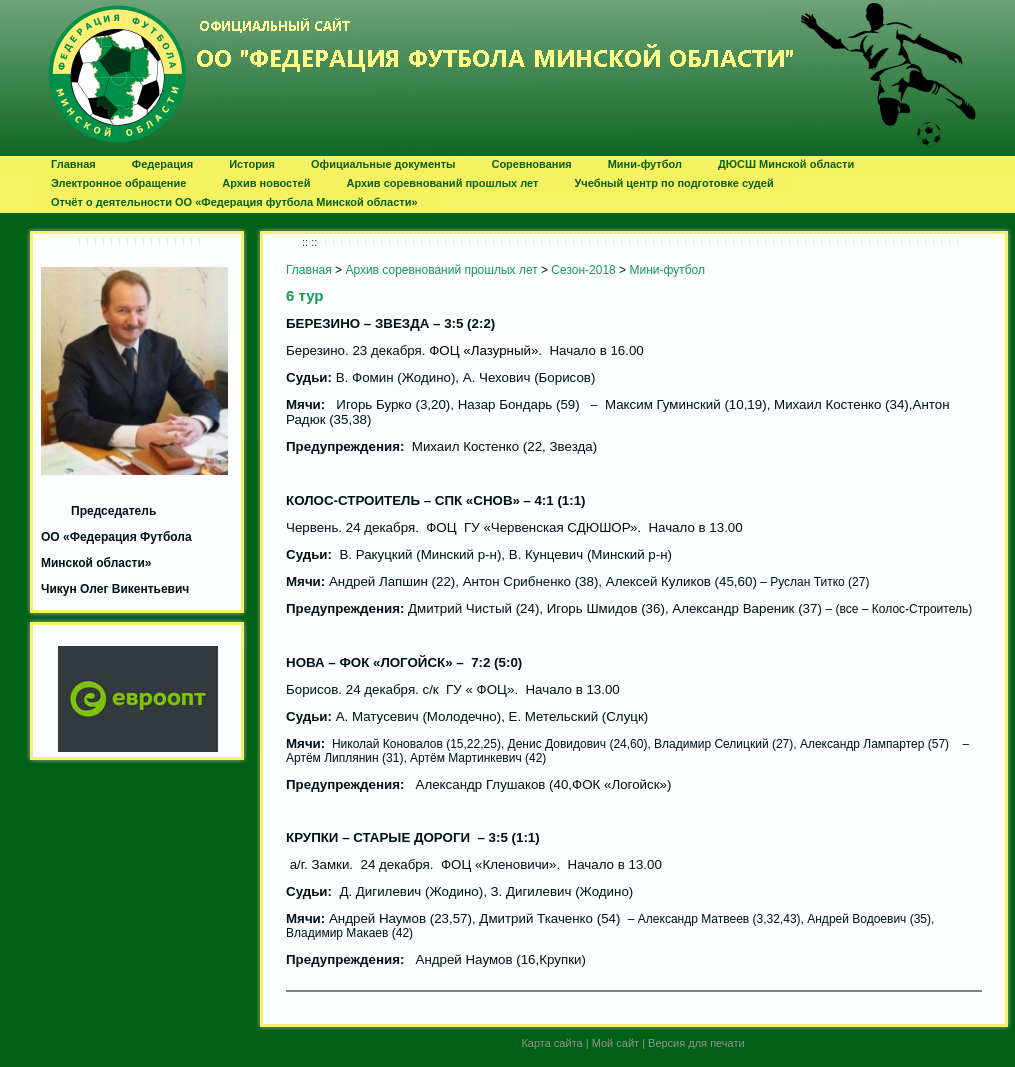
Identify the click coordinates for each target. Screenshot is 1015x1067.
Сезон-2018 (583, 270)
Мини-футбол (667, 270)
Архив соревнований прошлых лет (441, 270)
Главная (309, 270)
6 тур (305, 295)
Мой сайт (615, 1043)
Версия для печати (696, 1043)
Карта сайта (551, 1043)
